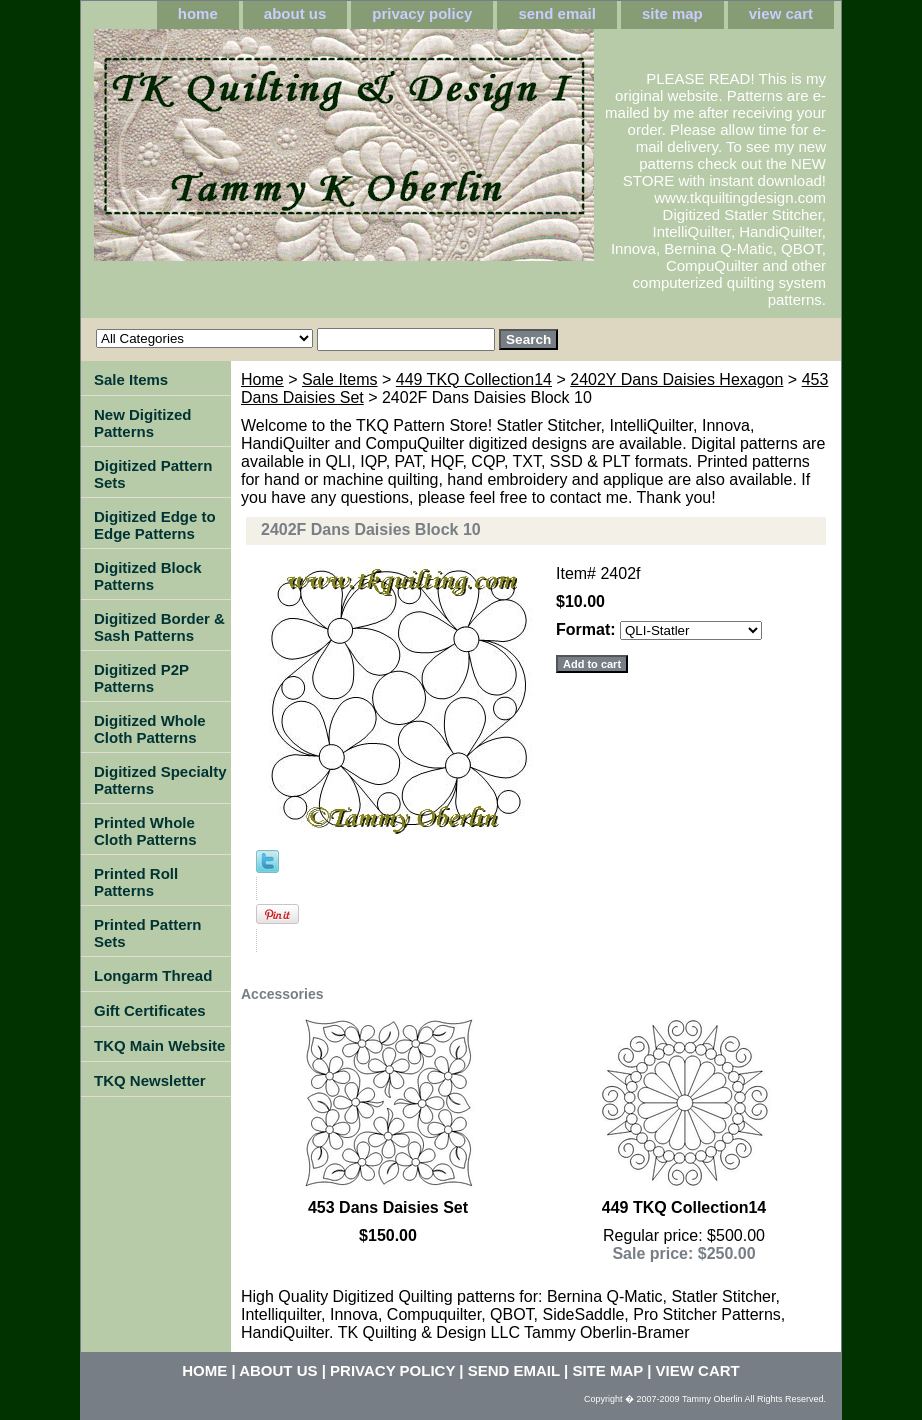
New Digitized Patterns (143, 423)
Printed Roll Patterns (136, 882)
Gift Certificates (150, 1010)
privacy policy (422, 13)
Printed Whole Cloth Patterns (145, 831)
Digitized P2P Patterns (141, 678)
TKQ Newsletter (150, 1080)
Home (262, 379)
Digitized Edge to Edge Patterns (155, 525)
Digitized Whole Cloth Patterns (150, 729)
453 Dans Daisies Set (388, 1207)
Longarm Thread (153, 975)
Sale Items (340, 379)
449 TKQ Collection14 (474, 379)
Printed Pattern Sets (148, 933)
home (198, 13)
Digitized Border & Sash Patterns (159, 627)
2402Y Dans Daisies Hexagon (676, 379)
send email (557, 13)
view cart (781, 13)
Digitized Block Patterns (148, 576)
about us (295, 13)
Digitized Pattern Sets (153, 474)
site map (672, 13)
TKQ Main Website (159, 1045)
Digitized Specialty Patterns (160, 780)
